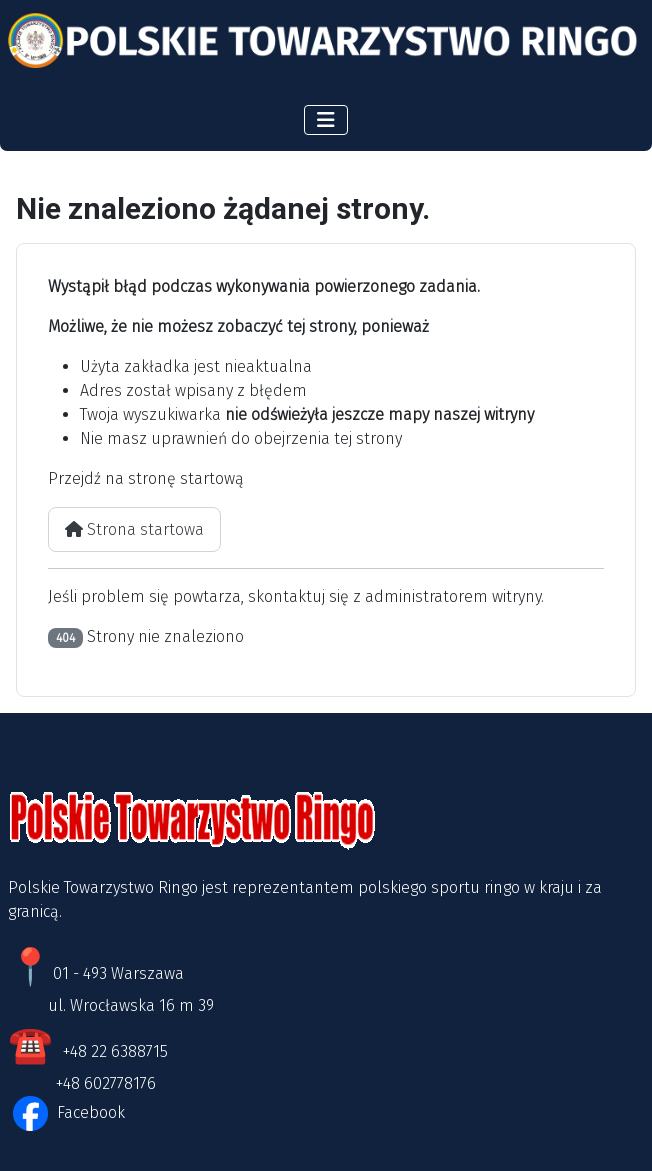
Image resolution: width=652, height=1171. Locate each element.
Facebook (89, 1112)
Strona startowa (134, 529)
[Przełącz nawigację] (326, 120)
